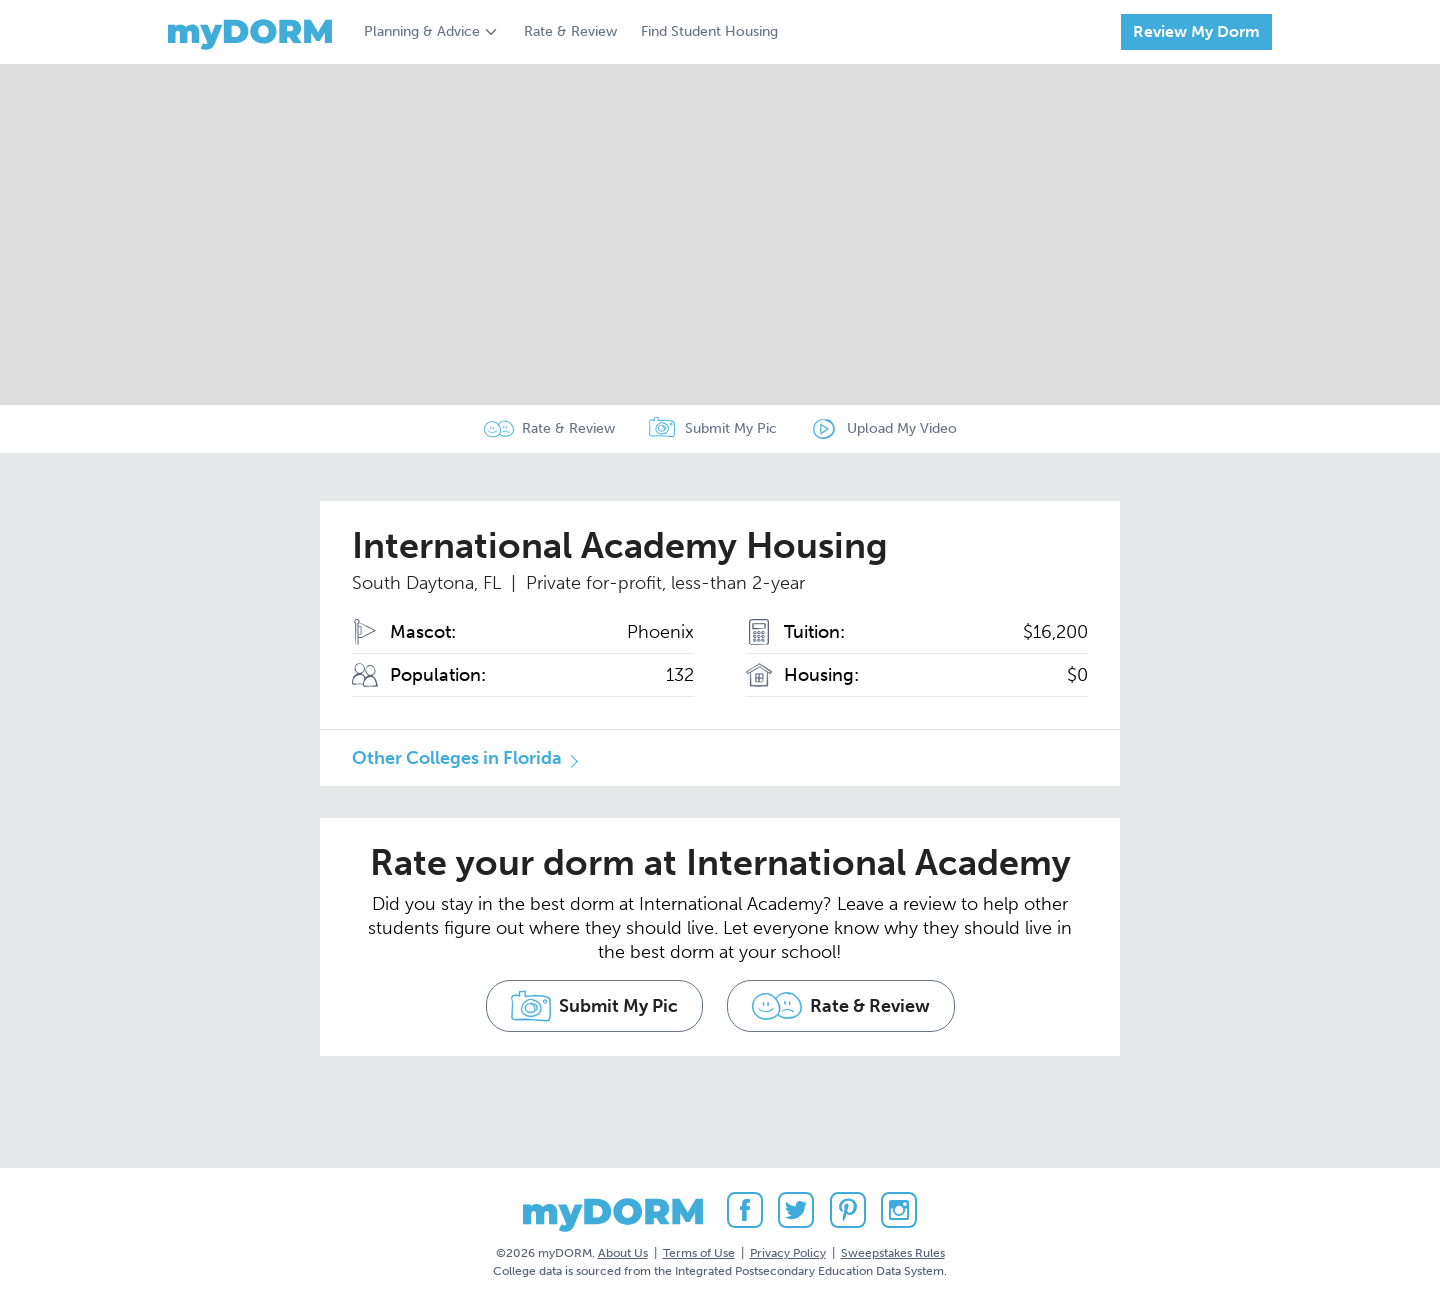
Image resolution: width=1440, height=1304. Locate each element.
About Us (623, 1253)
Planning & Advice (422, 31)
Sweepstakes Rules (893, 1253)
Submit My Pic (731, 428)
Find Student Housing (709, 31)
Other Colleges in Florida (457, 758)
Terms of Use (699, 1253)
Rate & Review (570, 31)
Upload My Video (902, 428)
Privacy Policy (788, 1253)
